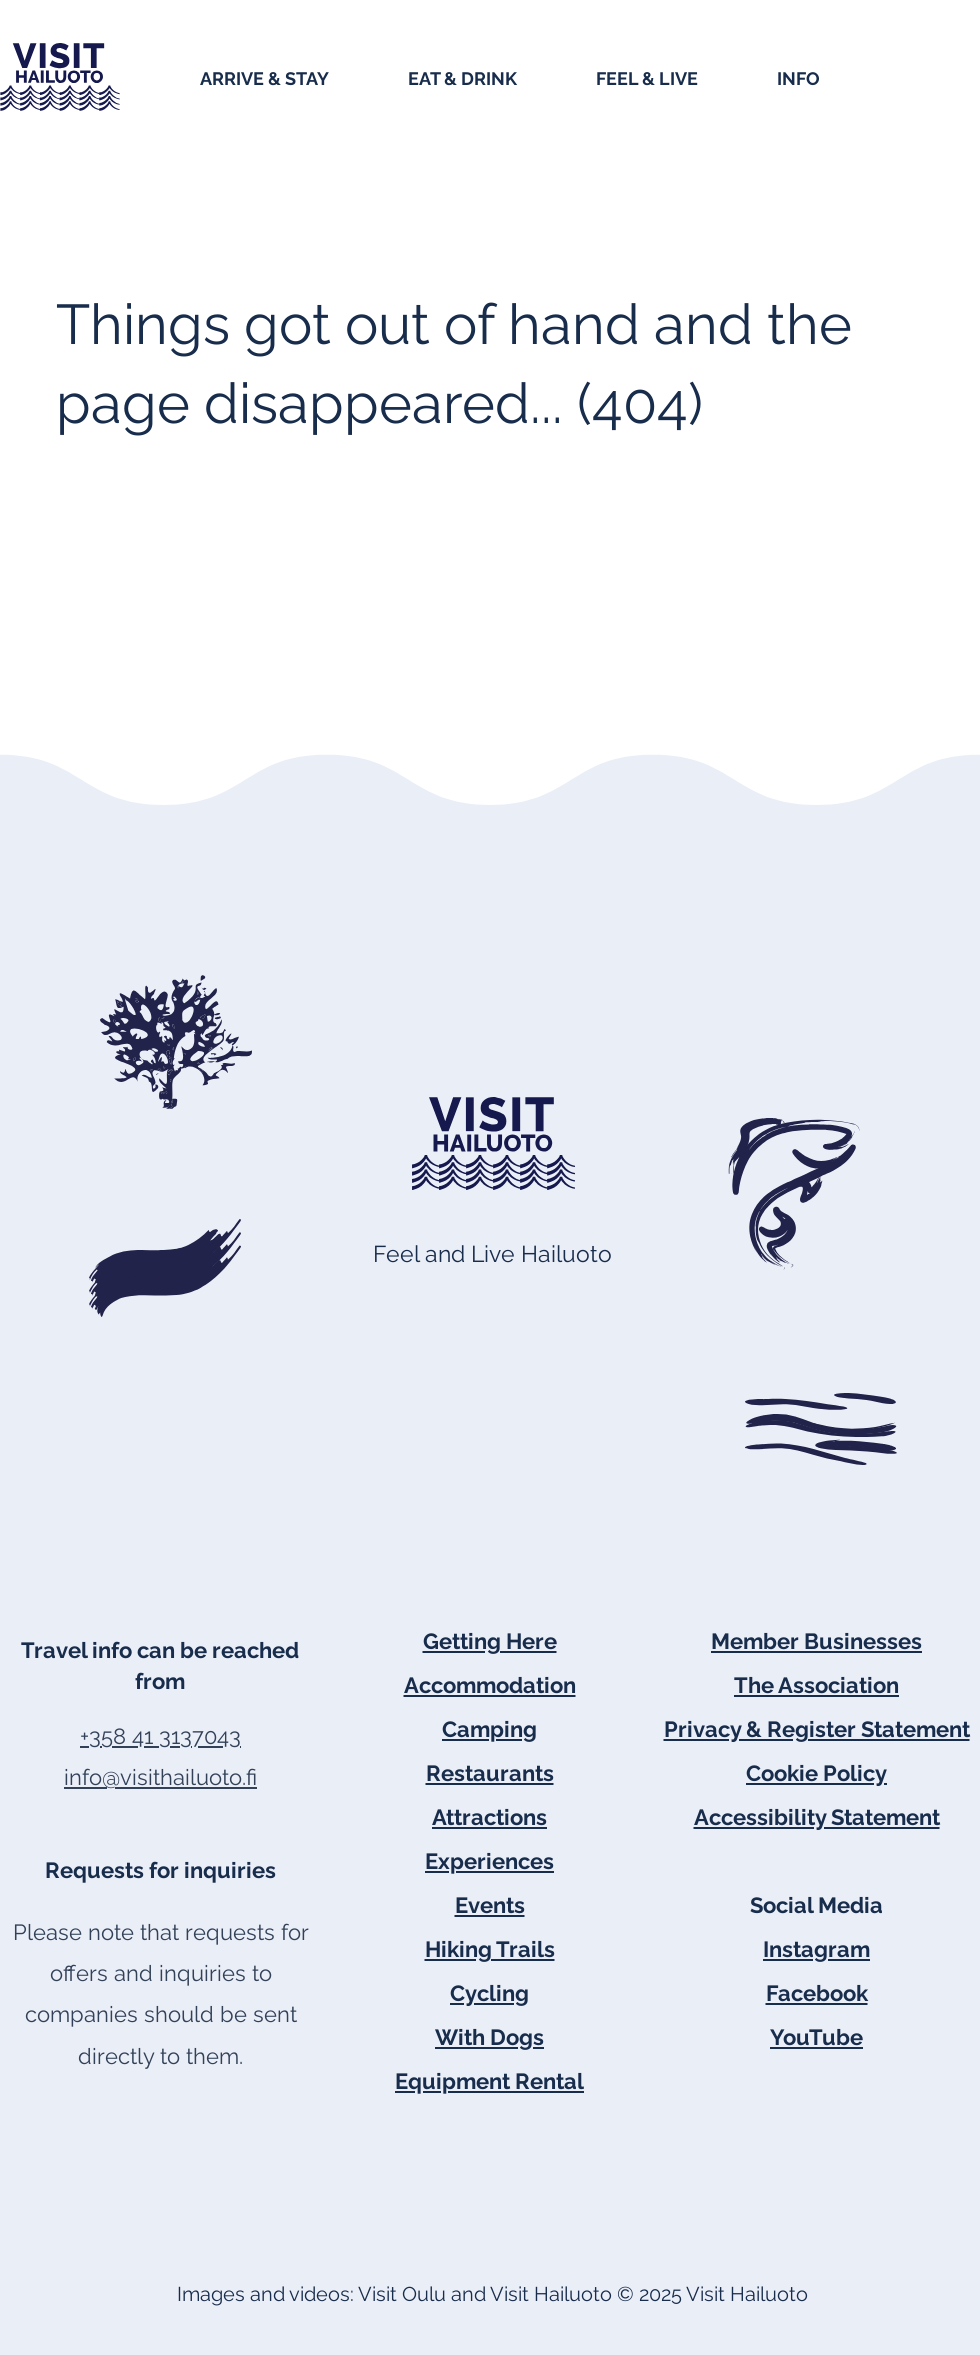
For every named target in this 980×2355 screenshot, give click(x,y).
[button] (294, 77)
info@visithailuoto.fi (160, 1777)
